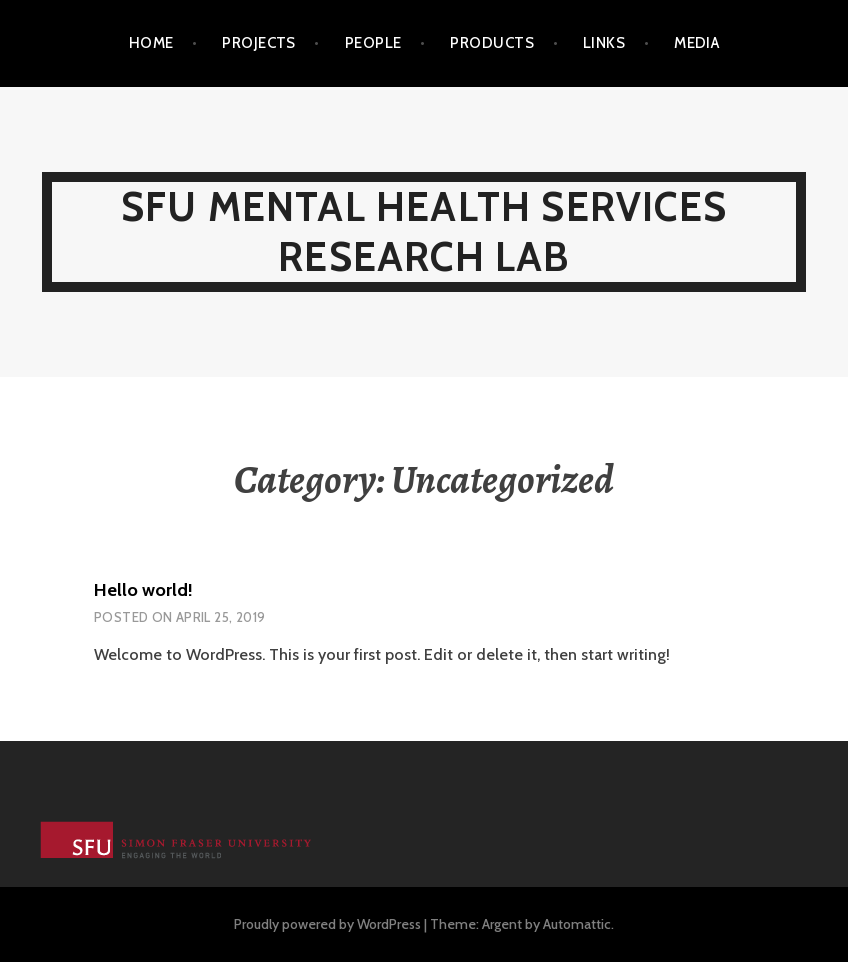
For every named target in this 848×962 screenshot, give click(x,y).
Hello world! (143, 590)
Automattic (577, 924)
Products (492, 43)
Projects (259, 43)
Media (696, 43)
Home (151, 43)
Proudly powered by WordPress (327, 924)
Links (604, 43)
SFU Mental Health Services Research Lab (424, 231)
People (373, 43)
